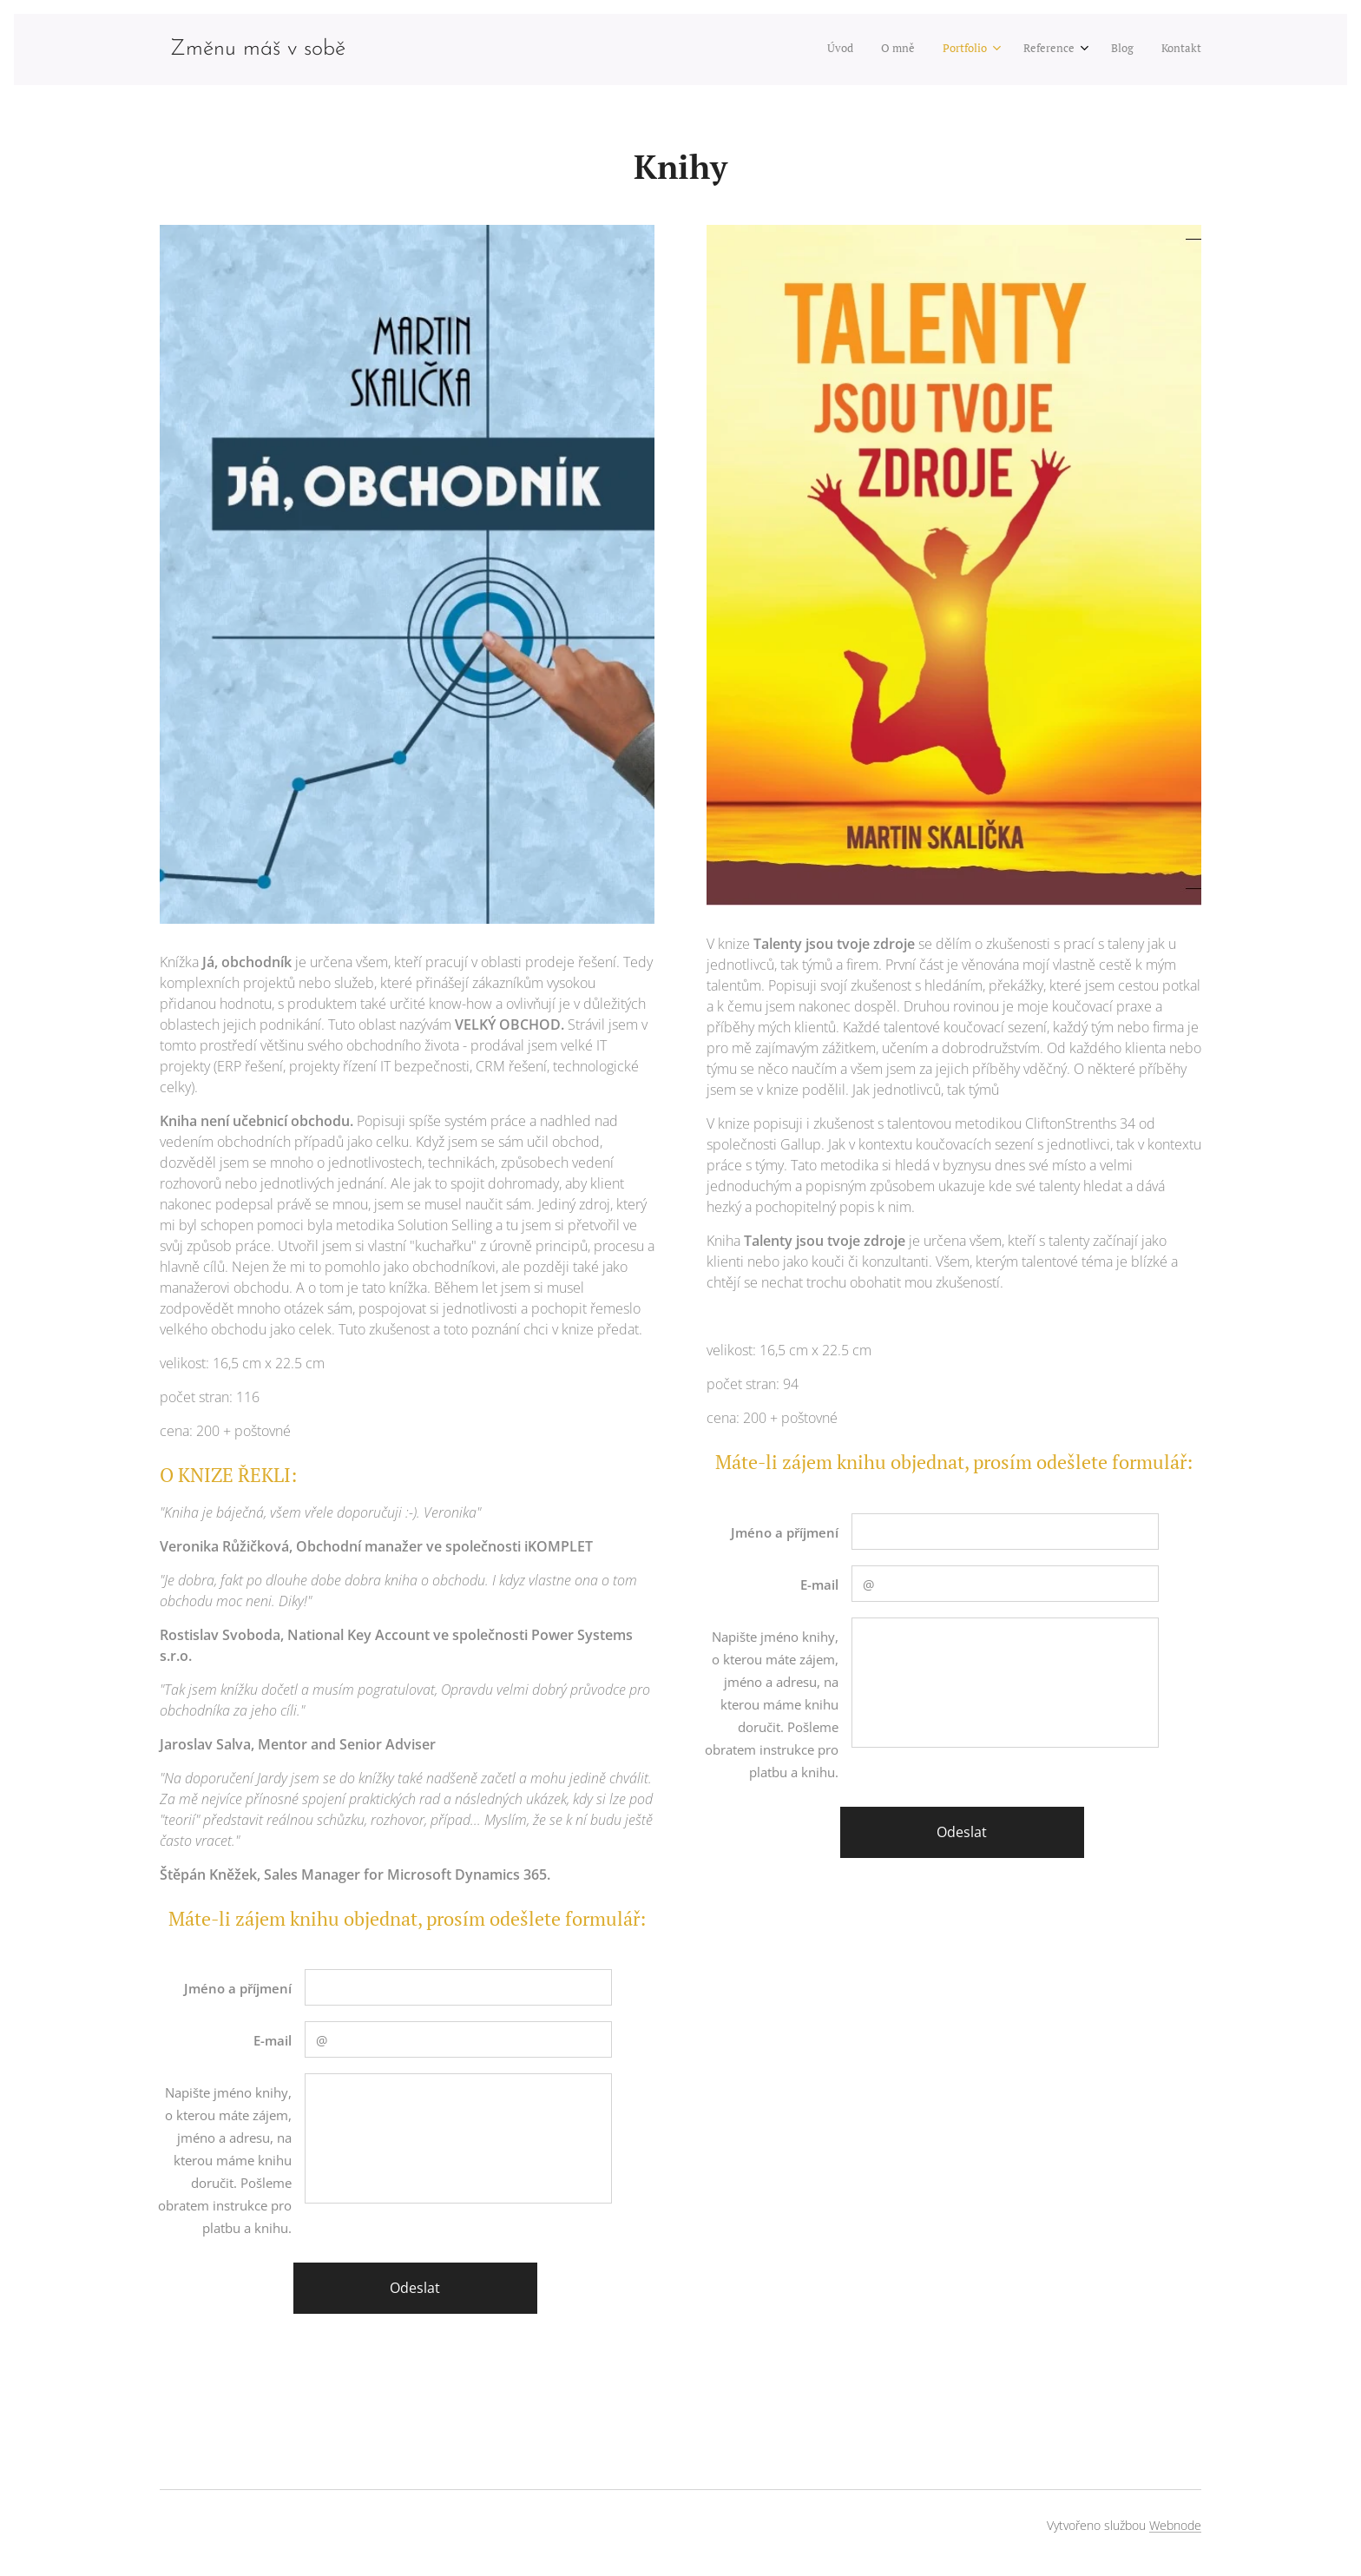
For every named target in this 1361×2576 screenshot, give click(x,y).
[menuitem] (1050, 49)
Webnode (1175, 2525)
